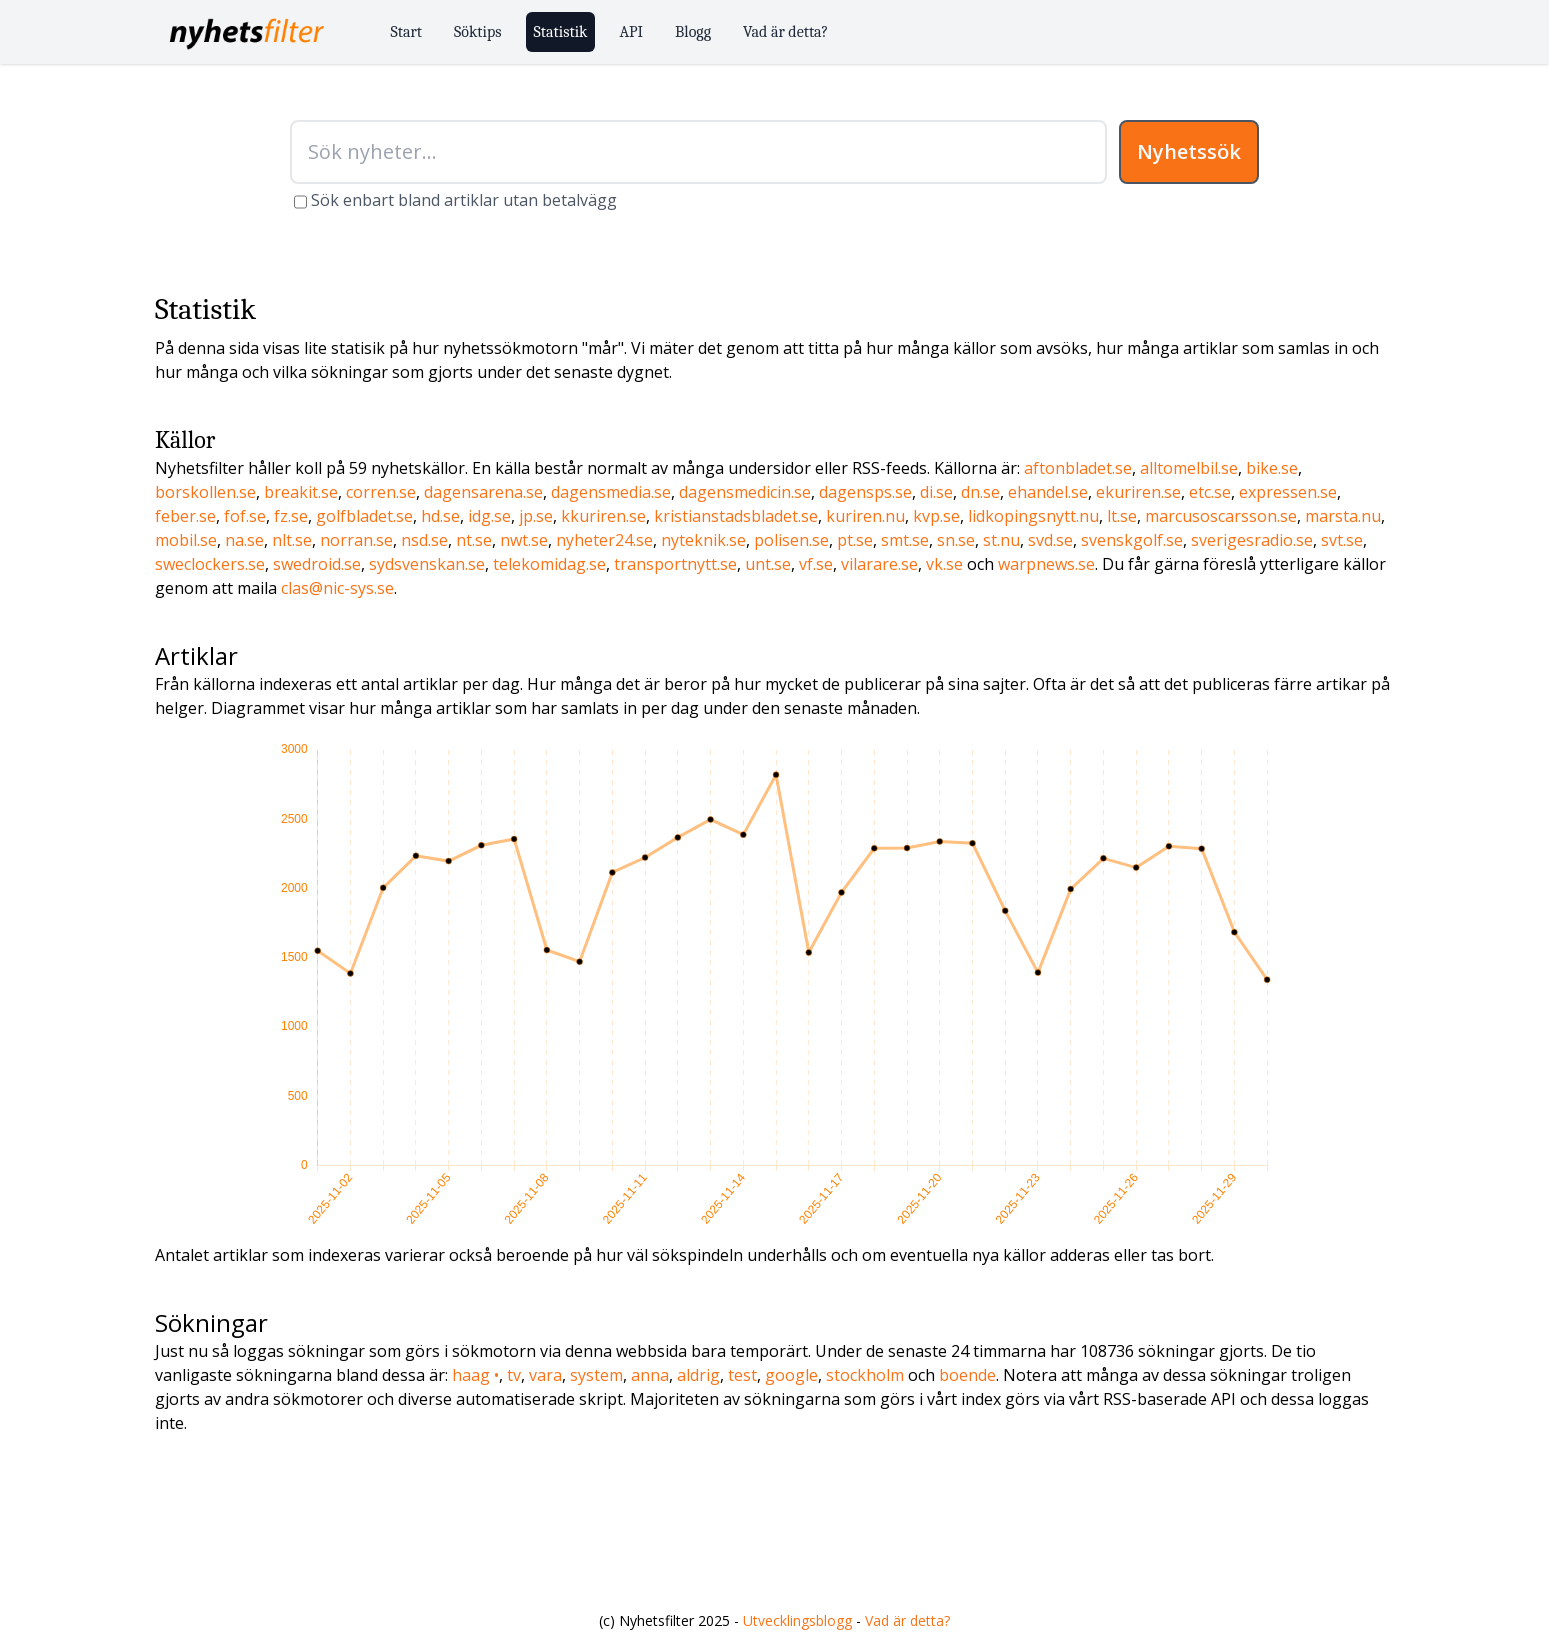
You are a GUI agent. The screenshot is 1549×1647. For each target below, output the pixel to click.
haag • (475, 1375)
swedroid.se (317, 564)
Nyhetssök (1189, 151)
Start (407, 32)
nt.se (474, 540)
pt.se (855, 540)
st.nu (1001, 540)
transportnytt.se (675, 564)
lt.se (1122, 516)
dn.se (980, 492)
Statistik (561, 32)
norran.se (356, 540)
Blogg (693, 32)
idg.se (489, 516)
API (631, 32)
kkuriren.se (603, 516)
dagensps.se (865, 492)
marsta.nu (1343, 516)
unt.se (768, 564)
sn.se (956, 540)
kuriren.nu (865, 516)
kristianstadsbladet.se (736, 516)
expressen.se (1288, 492)
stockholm (865, 1375)
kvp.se (936, 516)
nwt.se (524, 540)
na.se (244, 540)
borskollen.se (205, 492)
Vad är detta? (785, 32)
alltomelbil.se (1189, 468)
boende (967, 1375)
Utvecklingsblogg (797, 1620)
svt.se (1342, 540)
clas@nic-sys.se (337, 588)
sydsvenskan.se (427, 564)
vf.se (816, 564)
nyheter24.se (604, 540)
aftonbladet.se (1078, 468)
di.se (936, 492)
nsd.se (424, 540)
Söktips (478, 32)
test (742, 1375)
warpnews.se (1046, 564)
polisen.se (791, 540)
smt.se (905, 540)
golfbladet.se (364, 516)
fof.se (245, 516)
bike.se (1272, 468)
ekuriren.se (1138, 492)
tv (514, 1375)
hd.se (440, 516)
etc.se (1210, 492)
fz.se (291, 516)
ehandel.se (1048, 492)
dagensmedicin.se (745, 492)
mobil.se (186, 540)
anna (650, 1375)
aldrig (698, 1375)
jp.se (536, 516)
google (791, 1375)
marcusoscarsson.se (1221, 516)
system (596, 1375)
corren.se (381, 492)
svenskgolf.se (1132, 540)
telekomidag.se (549, 564)
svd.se (1050, 540)
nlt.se (292, 540)
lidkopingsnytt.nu (1033, 516)
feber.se (185, 516)
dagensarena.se (483, 492)
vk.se (944, 564)
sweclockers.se (210, 564)
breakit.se (301, 492)
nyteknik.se (703, 540)
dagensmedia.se (611, 492)
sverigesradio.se (1252, 540)
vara (545, 1375)
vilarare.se (879, 564)
